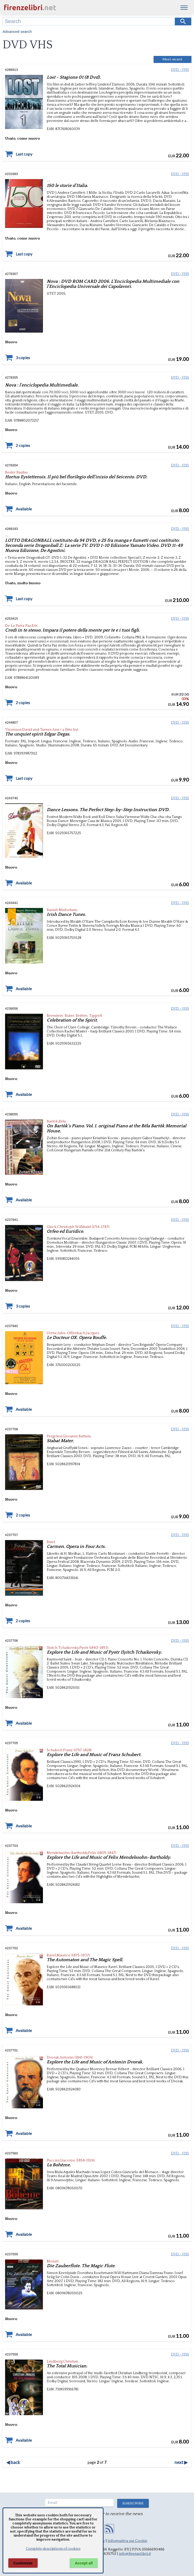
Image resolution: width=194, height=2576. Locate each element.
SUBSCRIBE (133, 2503)
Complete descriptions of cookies (53, 2549)
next (181, 2462)
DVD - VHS (180, 70)
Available (24, 509)
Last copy (24, 154)
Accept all (84, 2563)
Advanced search (17, 31)
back (13, 2462)
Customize (23, 2563)
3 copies (23, 358)
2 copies (23, 445)
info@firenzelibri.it (135, 2553)
